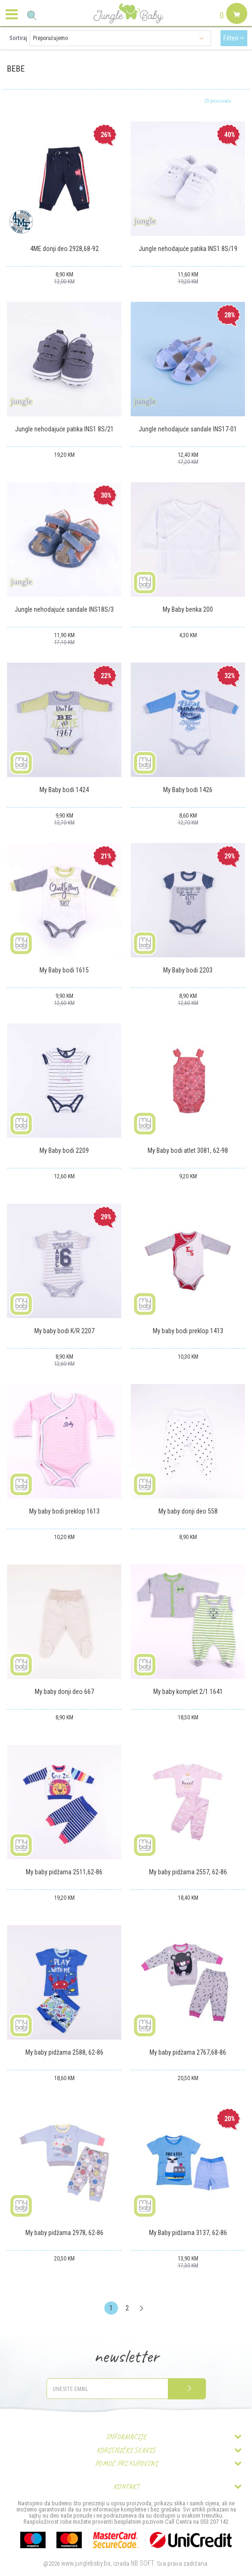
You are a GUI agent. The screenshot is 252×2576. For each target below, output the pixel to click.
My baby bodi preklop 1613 (64, 1511)
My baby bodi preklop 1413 (188, 1331)
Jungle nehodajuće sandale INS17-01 (188, 429)
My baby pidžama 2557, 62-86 (188, 1872)
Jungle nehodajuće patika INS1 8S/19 (188, 248)
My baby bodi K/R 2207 (64, 1331)
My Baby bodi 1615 (64, 970)
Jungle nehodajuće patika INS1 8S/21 (64, 429)
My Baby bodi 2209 (64, 1150)
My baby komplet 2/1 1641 (188, 1691)
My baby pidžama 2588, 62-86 (64, 2052)
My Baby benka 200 (188, 609)
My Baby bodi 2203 (188, 970)
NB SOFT (142, 2563)
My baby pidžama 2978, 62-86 (64, 2232)
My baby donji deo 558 (188, 1511)
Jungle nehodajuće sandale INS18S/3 (64, 609)
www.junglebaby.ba (85, 2563)
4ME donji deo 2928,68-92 (64, 248)
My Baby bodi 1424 (64, 789)
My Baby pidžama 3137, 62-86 (188, 2232)
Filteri (233, 38)
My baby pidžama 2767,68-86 (188, 2052)
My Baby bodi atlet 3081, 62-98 (188, 1150)
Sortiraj (18, 37)
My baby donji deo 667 (64, 1691)
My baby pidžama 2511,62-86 (64, 1872)
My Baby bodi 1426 (188, 789)
